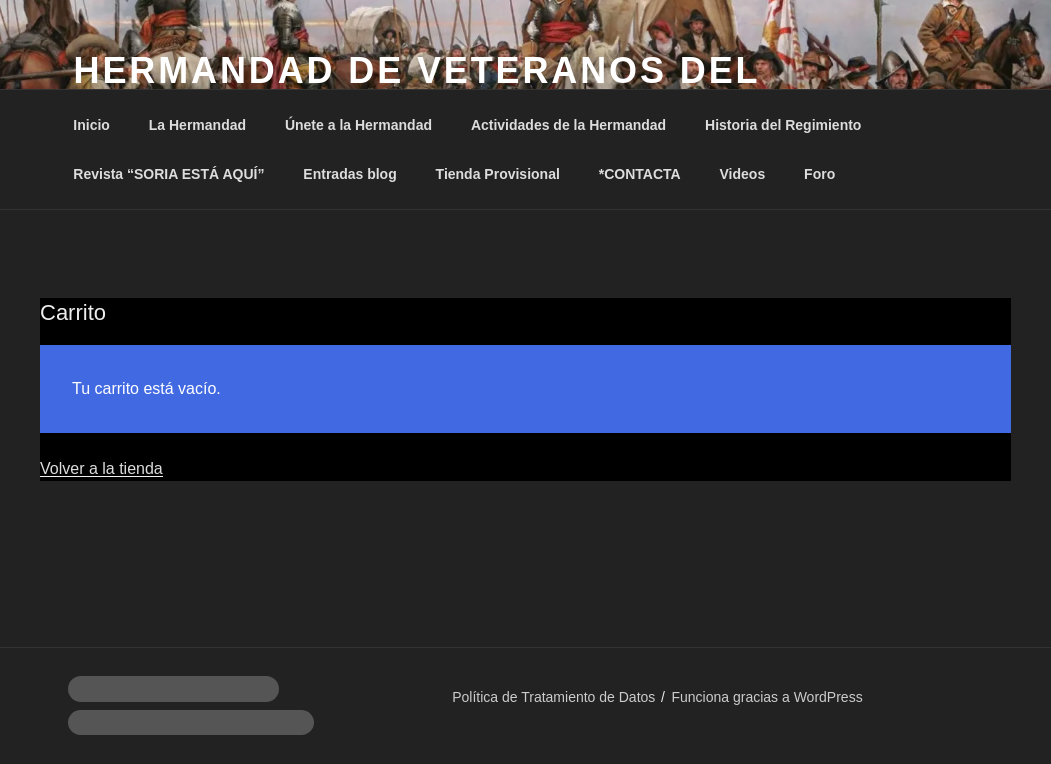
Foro (819, 174)
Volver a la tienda (101, 468)
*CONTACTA (640, 174)
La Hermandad (197, 125)
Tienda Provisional (498, 174)
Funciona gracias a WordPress (766, 697)
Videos (743, 174)
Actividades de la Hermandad (568, 125)
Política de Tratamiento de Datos (553, 697)
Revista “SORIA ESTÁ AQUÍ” (168, 174)
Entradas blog (349, 174)
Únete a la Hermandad (358, 125)
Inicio (91, 125)
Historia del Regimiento (783, 125)
